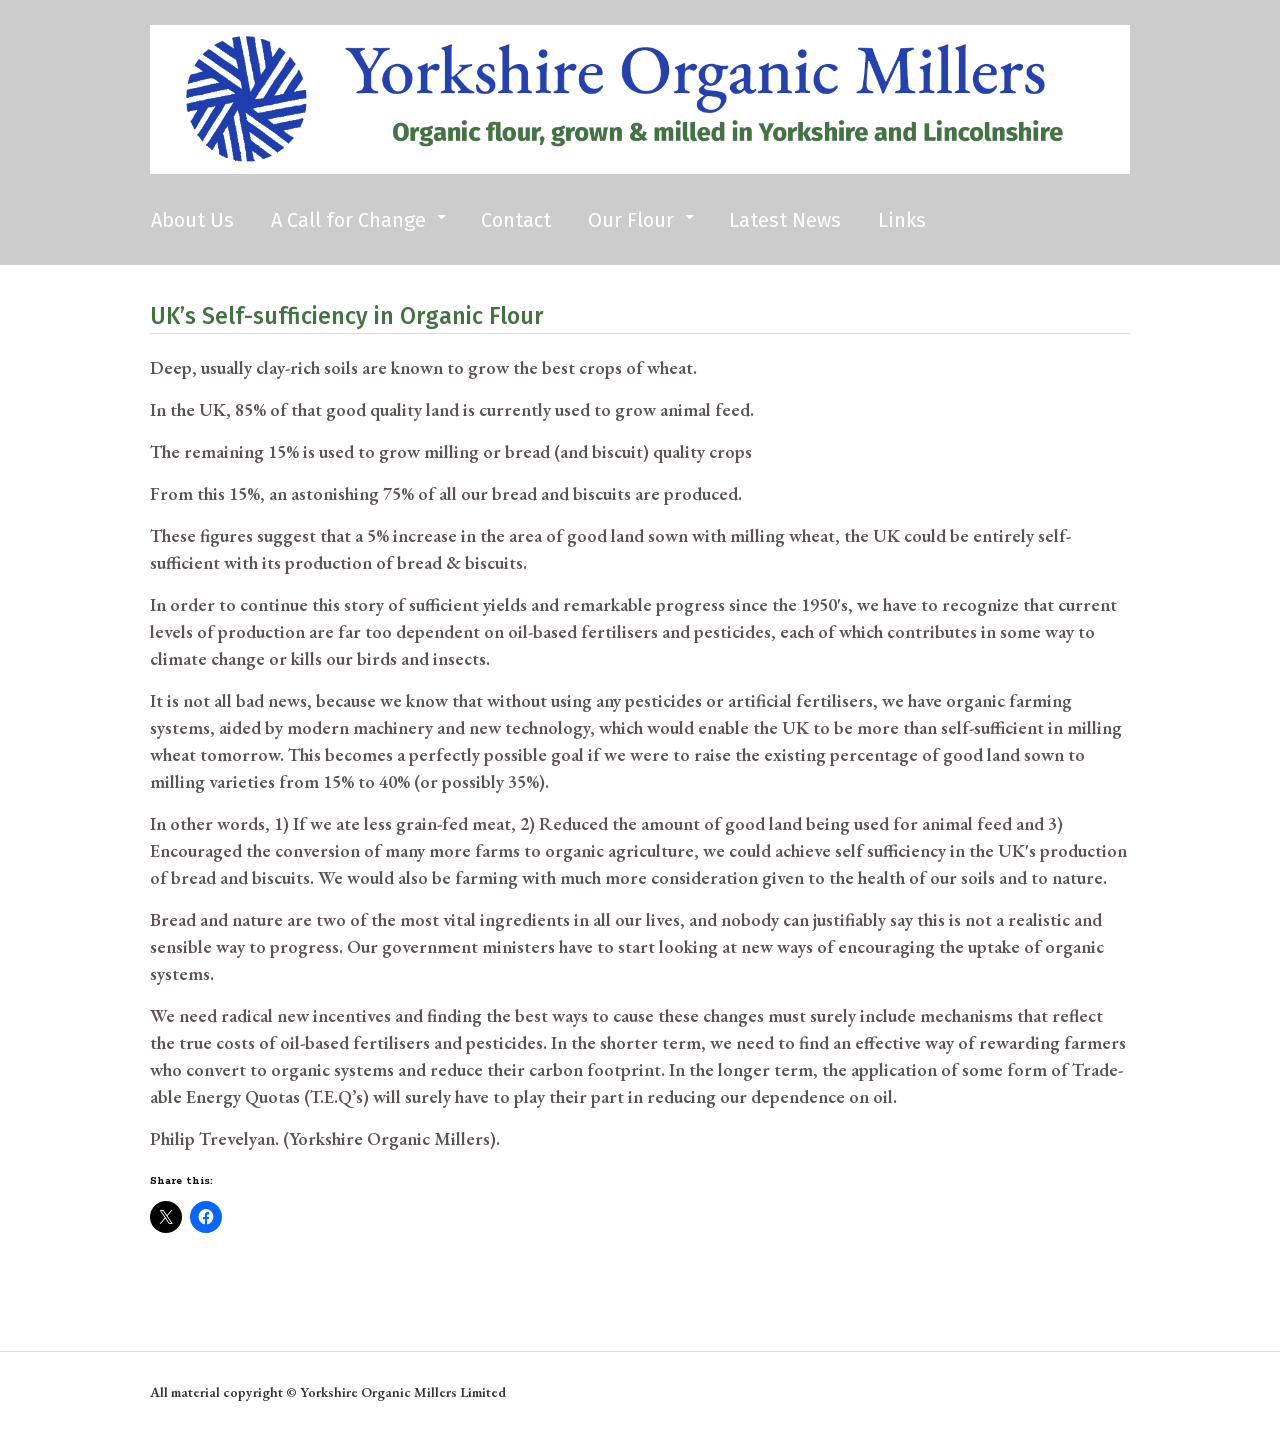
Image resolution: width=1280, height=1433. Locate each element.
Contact (516, 220)
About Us (192, 220)
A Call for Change (348, 220)
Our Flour (631, 220)
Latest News (785, 220)
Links (902, 220)
